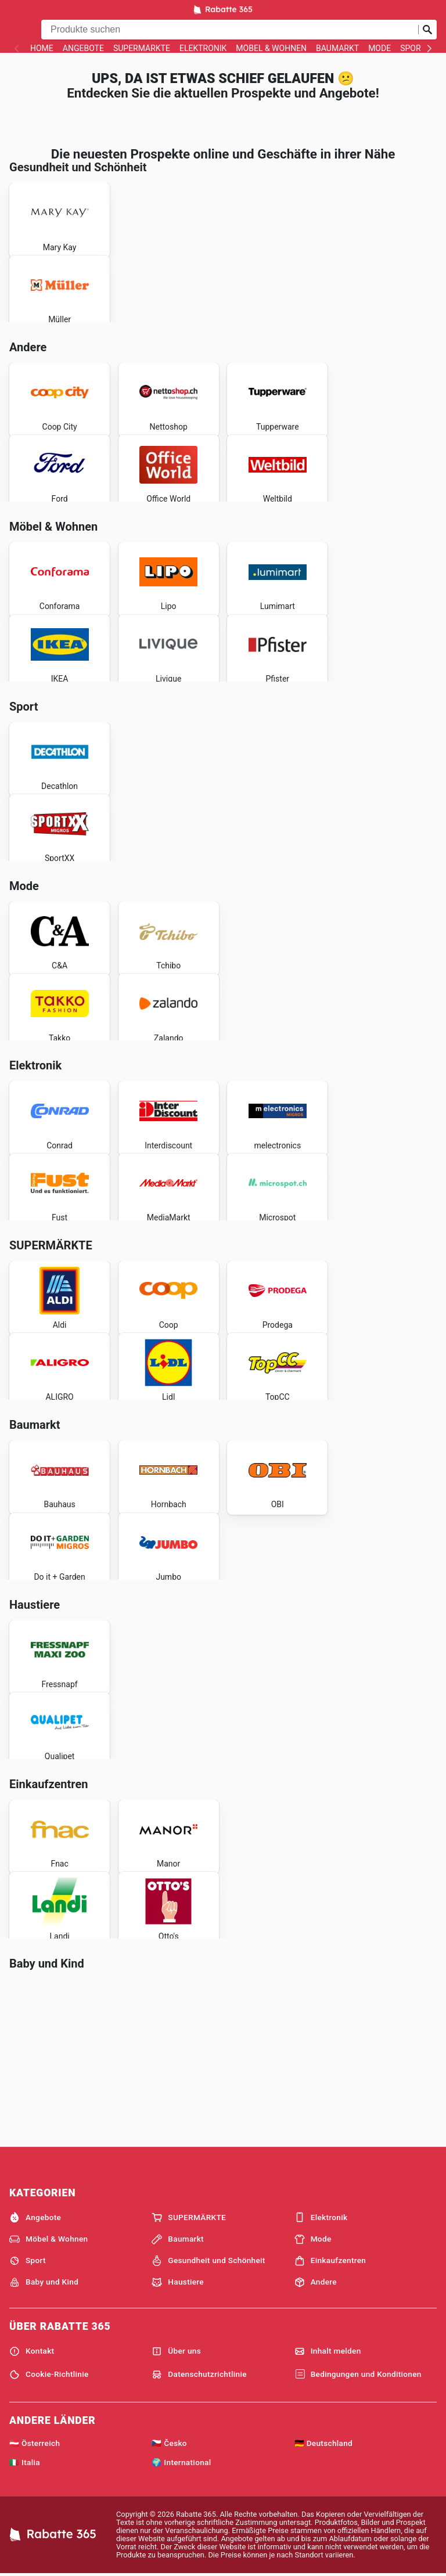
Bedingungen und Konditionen (358, 2374)
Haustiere (178, 2282)
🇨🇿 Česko (169, 2443)
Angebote (83, 48)
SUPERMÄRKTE (141, 48)
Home (41, 48)
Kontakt (31, 2351)
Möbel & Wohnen (271, 48)
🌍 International (181, 2462)
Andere (315, 2282)
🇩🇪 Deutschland (323, 2443)
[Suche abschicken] (427, 29)
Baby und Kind (43, 2282)
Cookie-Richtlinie (49, 2374)
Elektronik (202, 48)
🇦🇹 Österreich (34, 2443)
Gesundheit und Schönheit (208, 2261)
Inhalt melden (327, 2351)
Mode (379, 48)
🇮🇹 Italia (24, 2462)
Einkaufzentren (330, 2261)
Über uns (176, 2351)
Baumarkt (337, 48)
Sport (412, 48)
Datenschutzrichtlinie (199, 2374)
